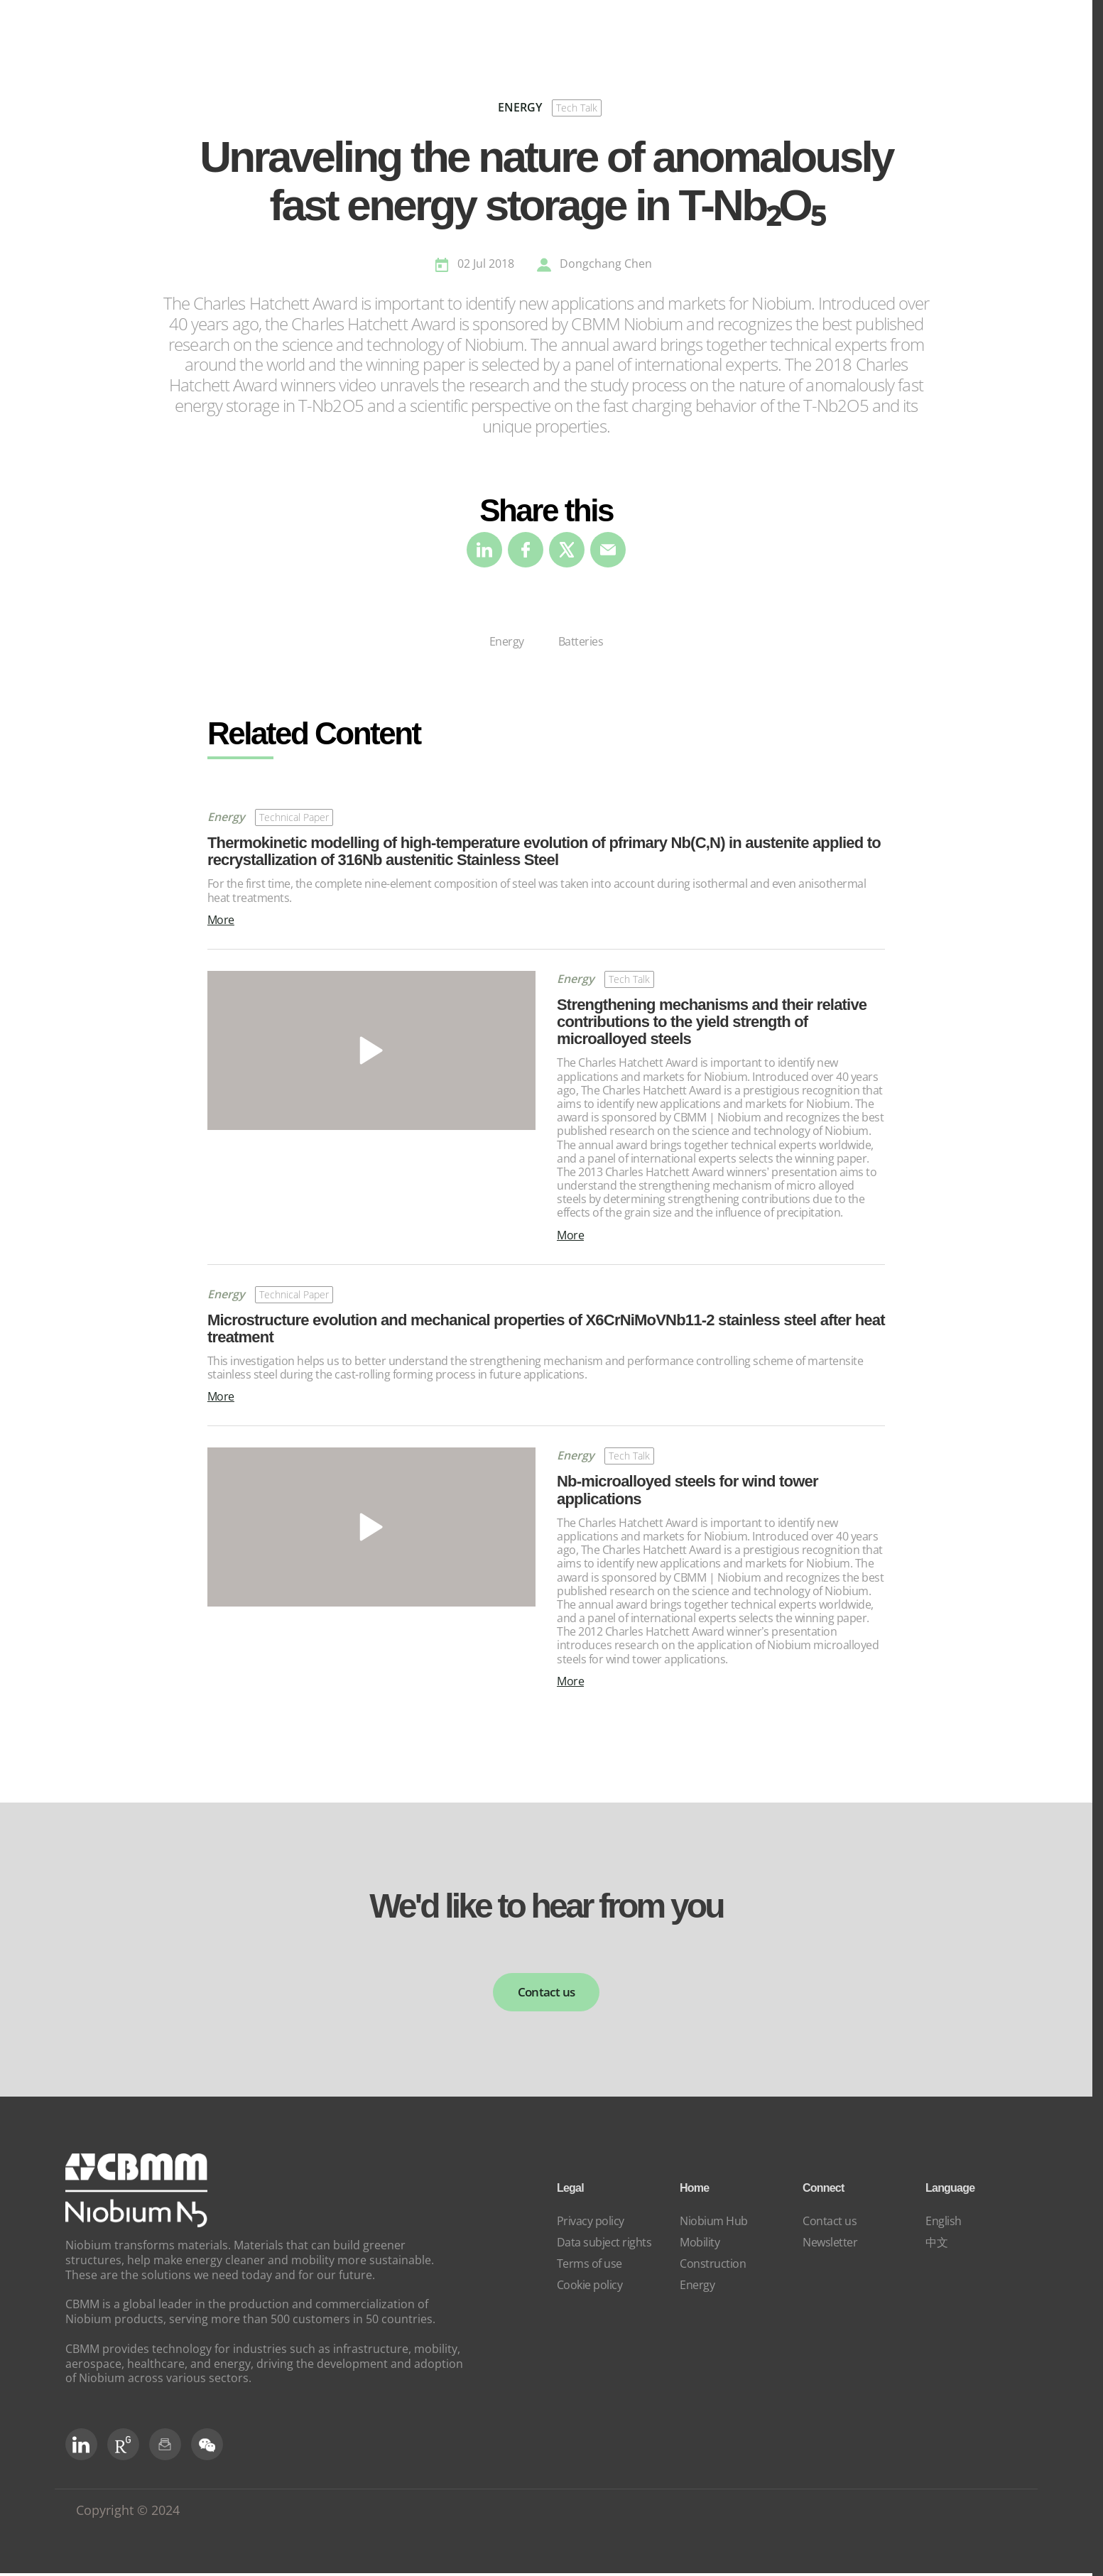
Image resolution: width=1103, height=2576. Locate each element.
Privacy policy (590, 2223)
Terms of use (589, 2265)
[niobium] (136, 2226)
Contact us (546, 1993)
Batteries (581, 641)
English (943, 2223)
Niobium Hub (714, 2223)
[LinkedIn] (81, 2447)
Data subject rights (604, 2244)
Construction (713, 2265)
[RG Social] (123, 2447)
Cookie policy (590, 2287)
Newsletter (830, 2244)
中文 (936, 2244)
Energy (506, 641)
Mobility (699, 2244)
